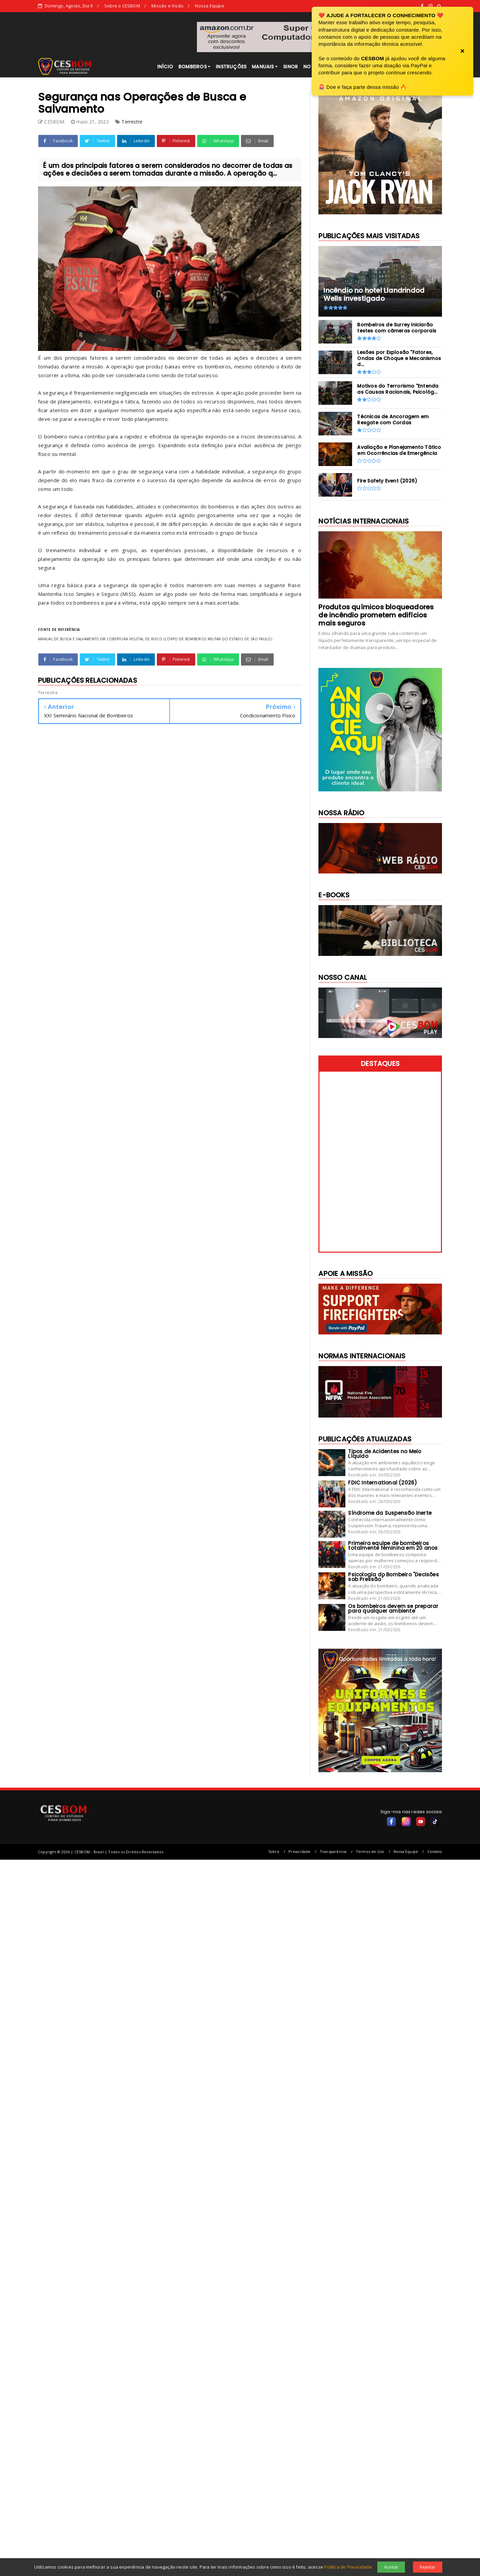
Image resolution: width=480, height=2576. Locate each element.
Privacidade (299, 1851)
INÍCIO (165, 66)
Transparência (333, 1851)
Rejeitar (428, 2567)
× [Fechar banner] (462, 51)
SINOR (290, 66)
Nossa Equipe (209, 6)
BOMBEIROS (192, 66)
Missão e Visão (167, 6)
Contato (434, 1851)
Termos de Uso (370, 1851)
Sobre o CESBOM (122, 6)
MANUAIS (263, 66)
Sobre (273, 1851)
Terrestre (132, 121)
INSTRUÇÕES (231, 66)
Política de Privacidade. (348, 2567)
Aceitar (391, 2567)
